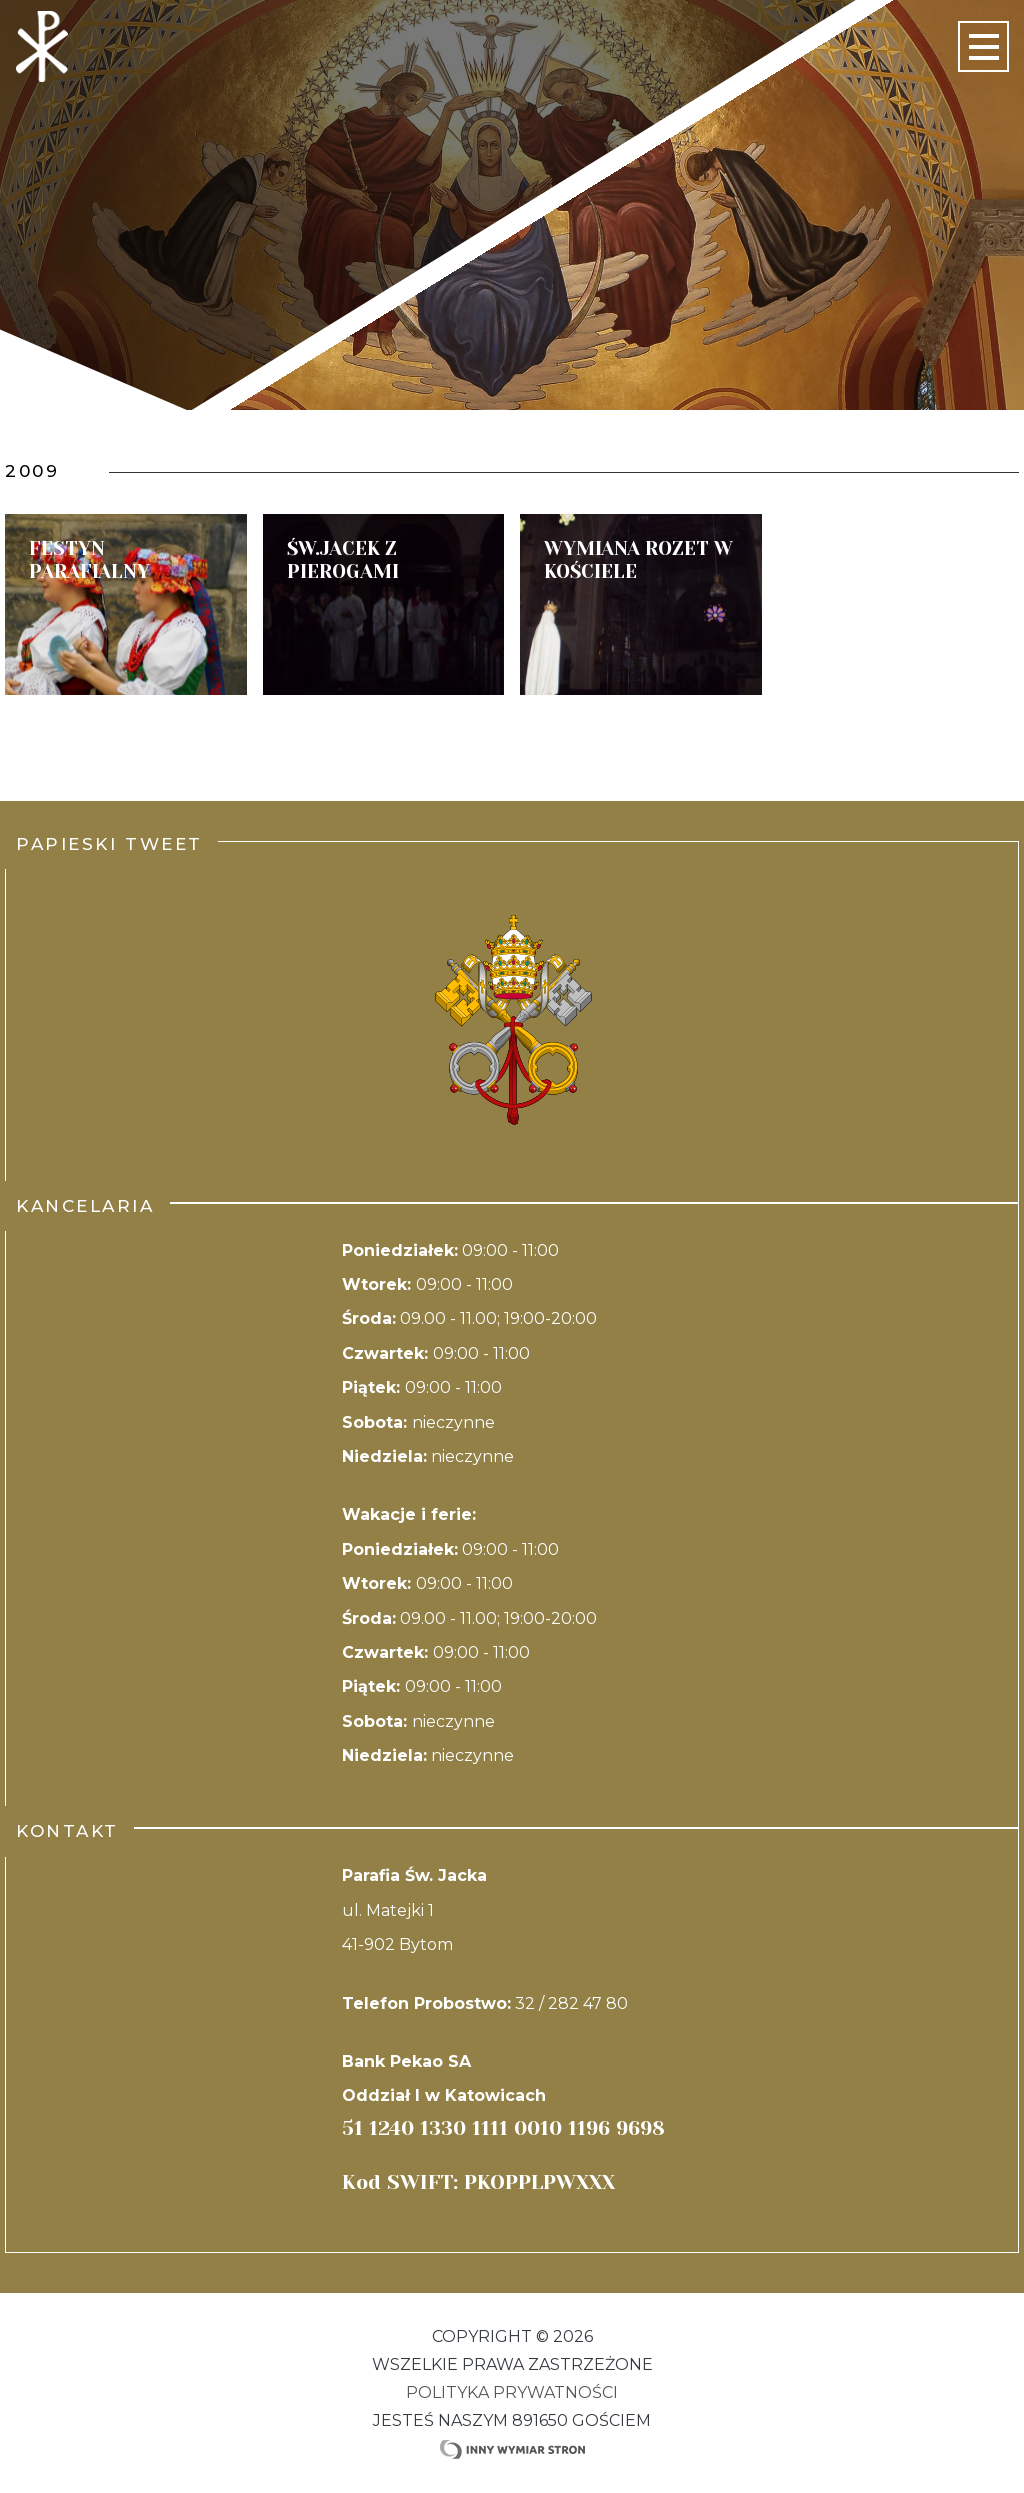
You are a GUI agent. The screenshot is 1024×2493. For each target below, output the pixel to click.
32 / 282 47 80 (571, 2003)
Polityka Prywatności (512, 2392)
